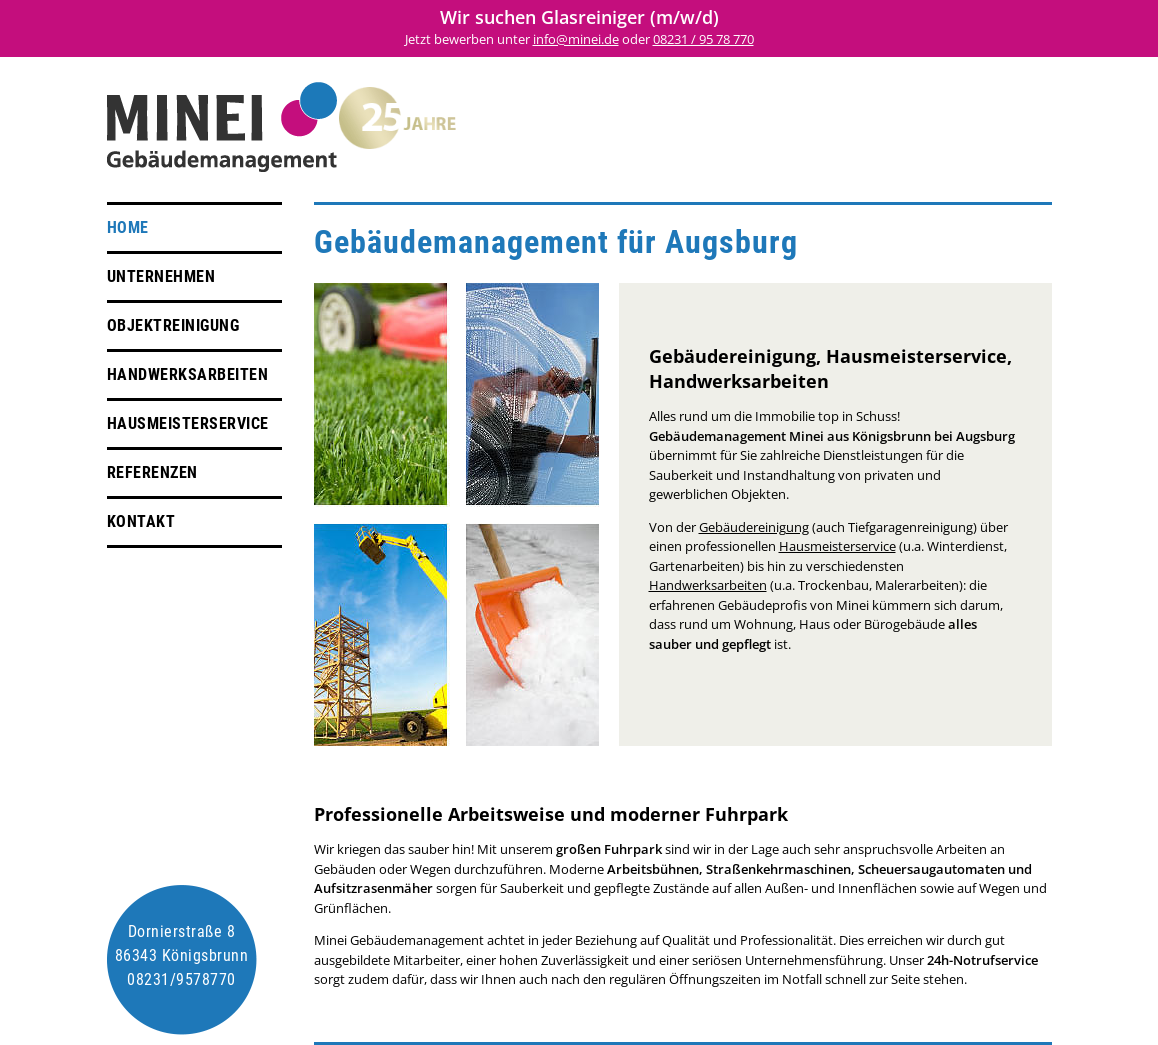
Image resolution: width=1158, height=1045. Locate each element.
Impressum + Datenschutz (980, 133)
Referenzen (152, 472)
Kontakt (141, 521)
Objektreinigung (173, 325)
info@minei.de (576, 39)
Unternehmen (161, 276)
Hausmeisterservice (188, 423)
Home (128, 227)
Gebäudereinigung (754, 527)
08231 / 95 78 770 (703, 39)
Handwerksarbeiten (188, 374)
